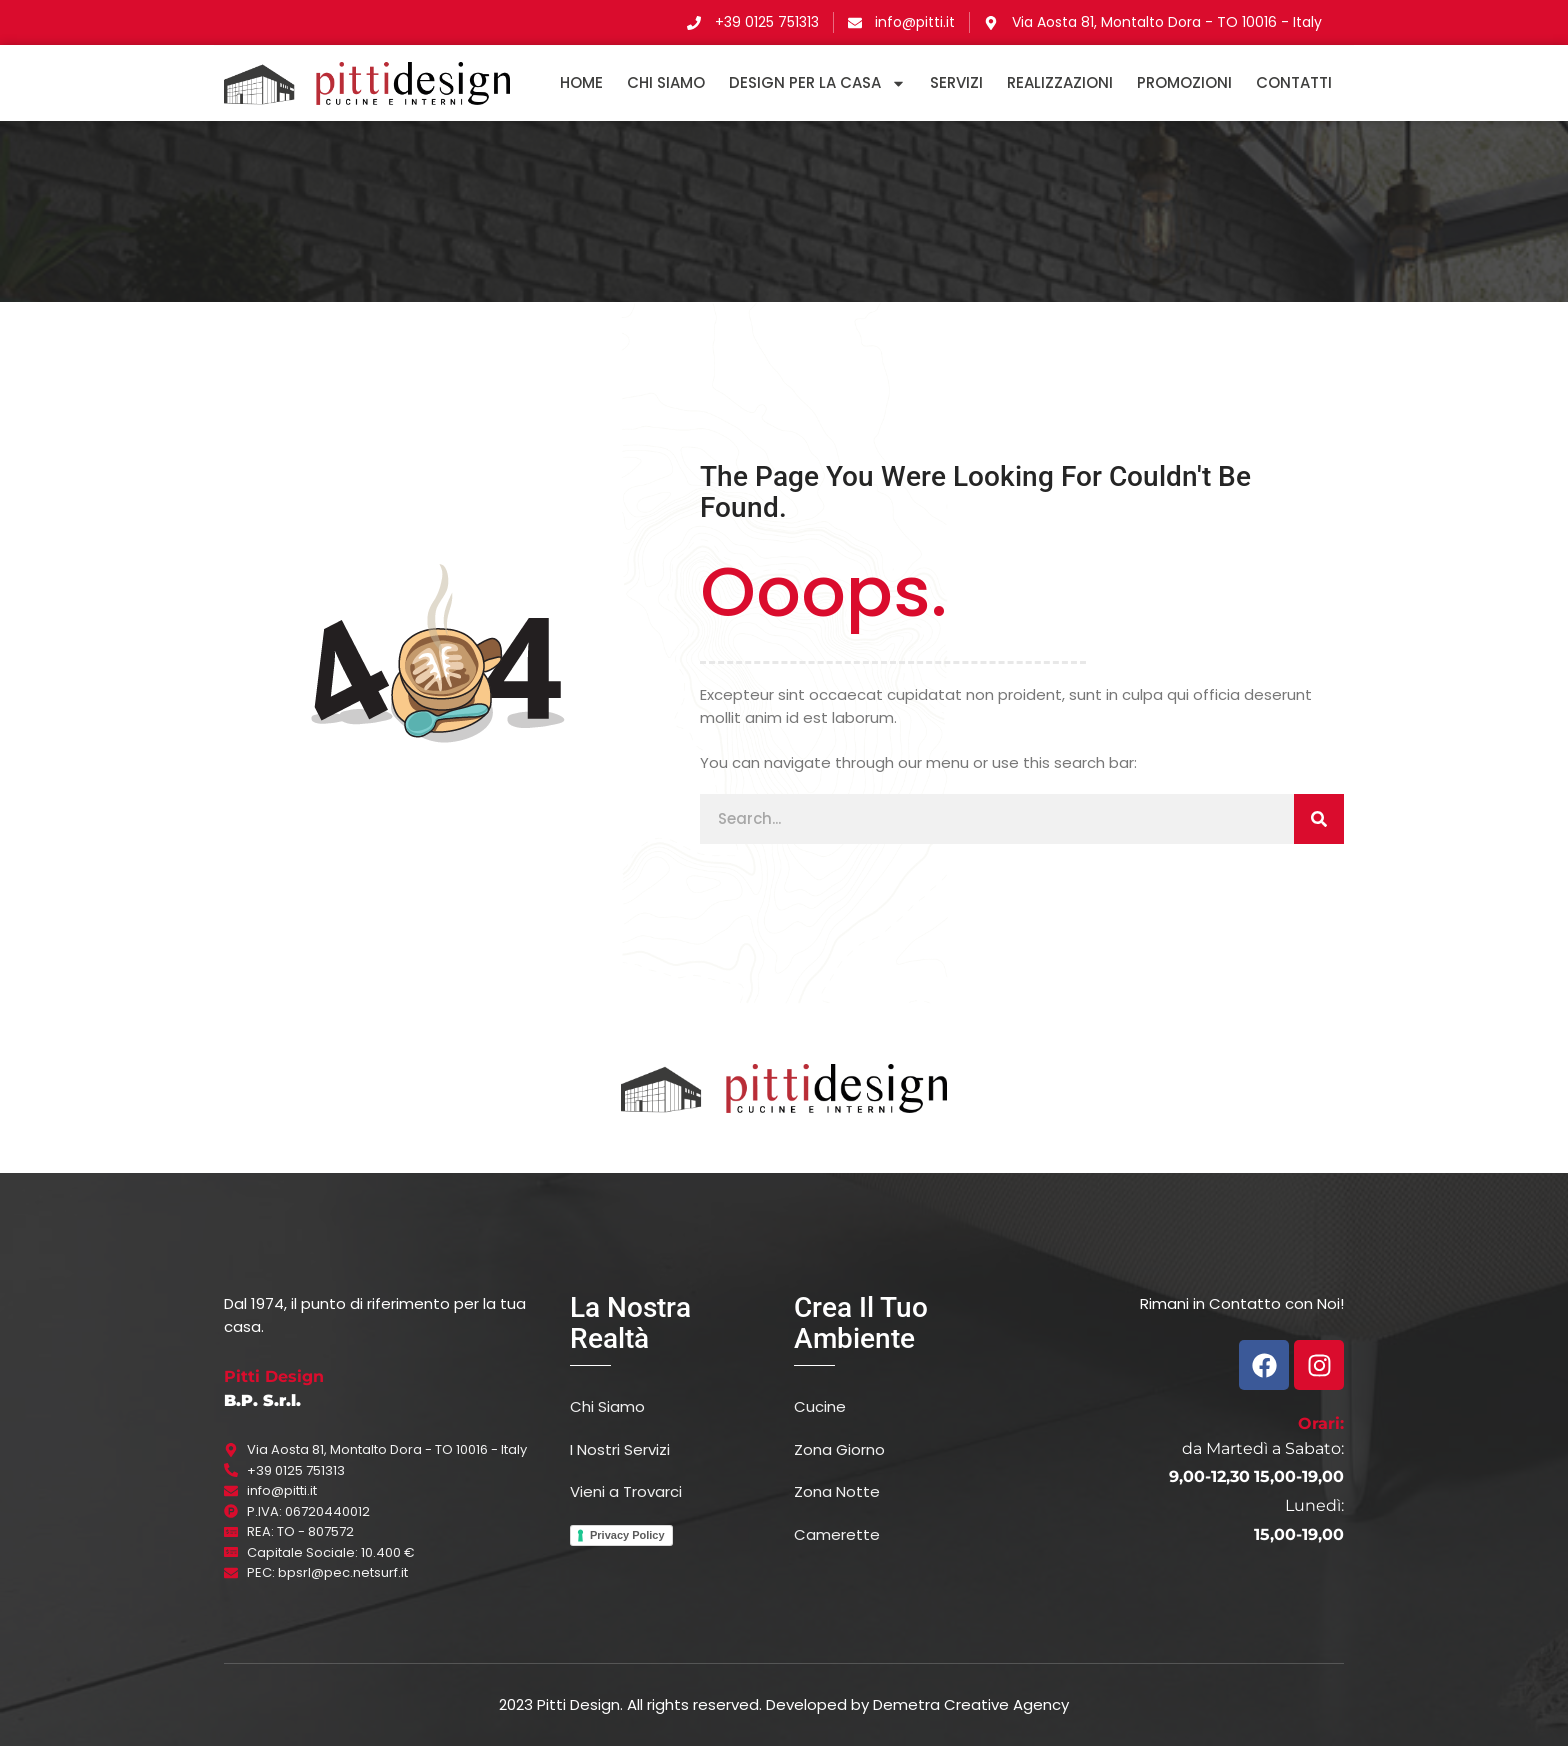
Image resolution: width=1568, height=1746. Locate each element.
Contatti (1294, 83)
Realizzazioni (1060, 83)
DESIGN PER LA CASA (817, 83)
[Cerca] (1319, 819)
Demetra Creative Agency (971, 1704)
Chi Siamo (666, 83)
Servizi (956, 83)
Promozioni (1184, 83)
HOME (581, 83)
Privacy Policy (627, 1535)
